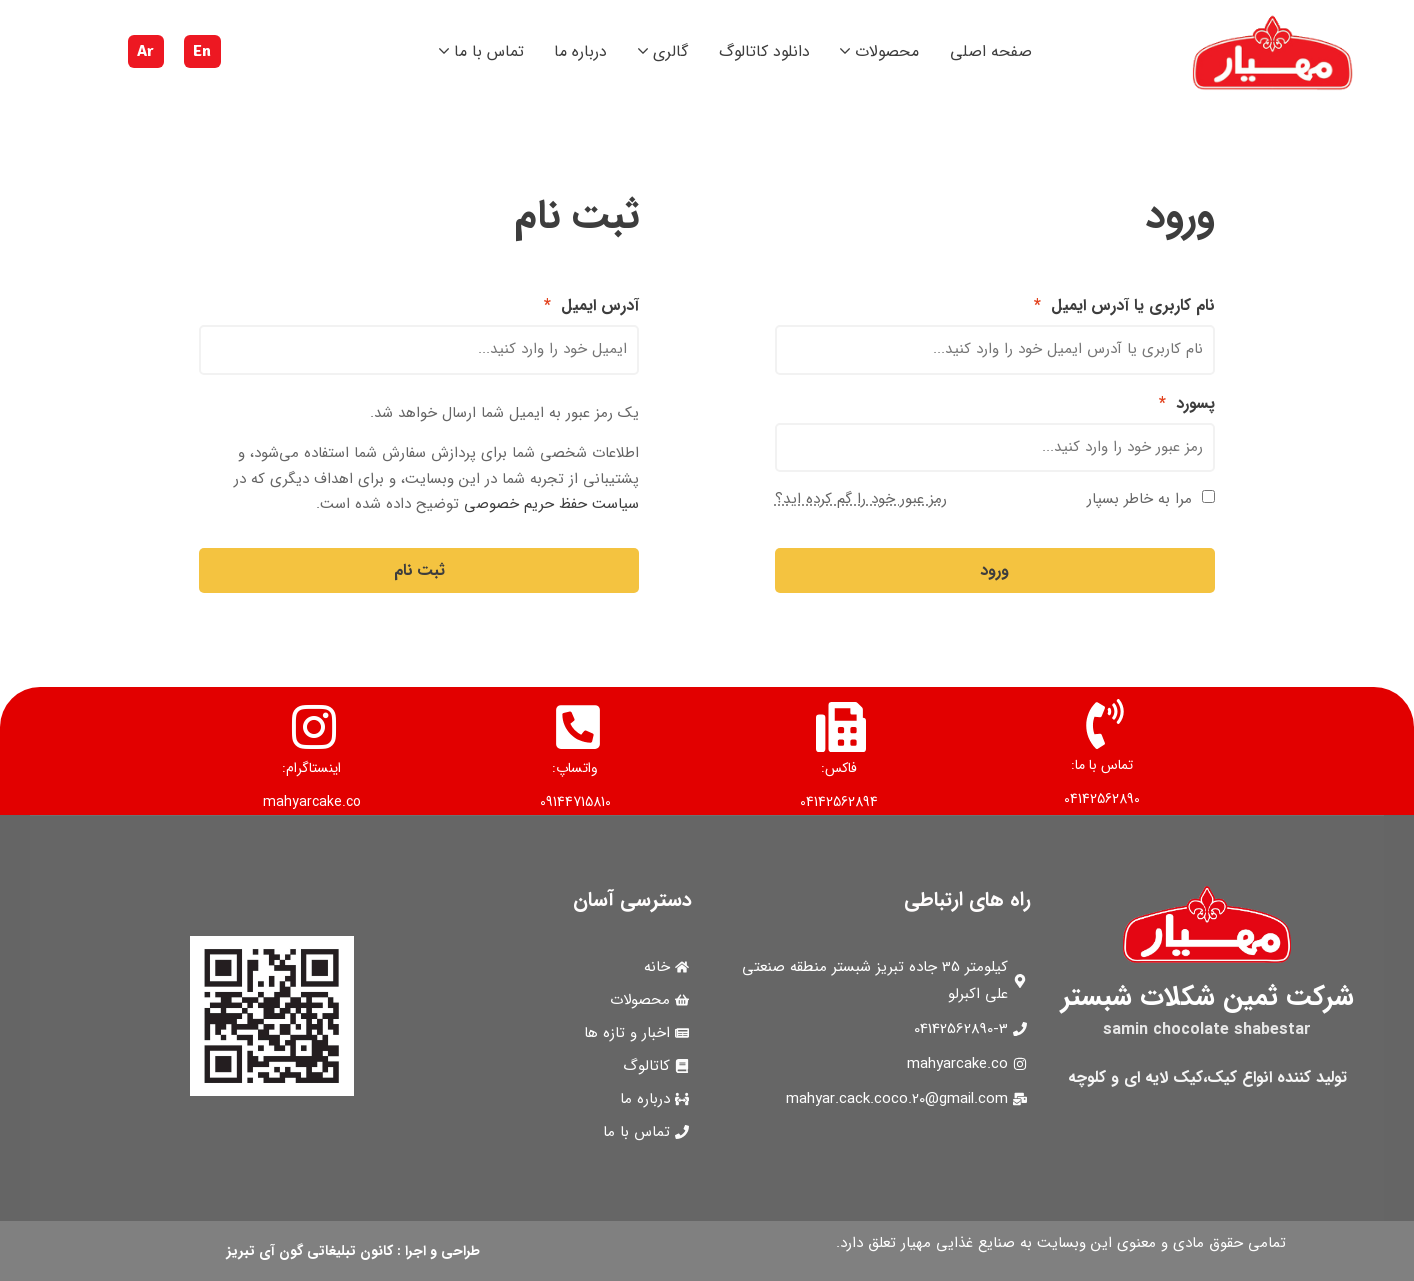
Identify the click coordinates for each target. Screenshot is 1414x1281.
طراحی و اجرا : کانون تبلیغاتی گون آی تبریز (353, 1251)
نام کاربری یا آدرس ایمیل (1124, 305)
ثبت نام (419, 570)
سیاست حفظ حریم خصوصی (551, 504)
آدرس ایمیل (591, 305)
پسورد (1187, 403)
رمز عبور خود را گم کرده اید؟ (861, 499)
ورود (994, 570)
